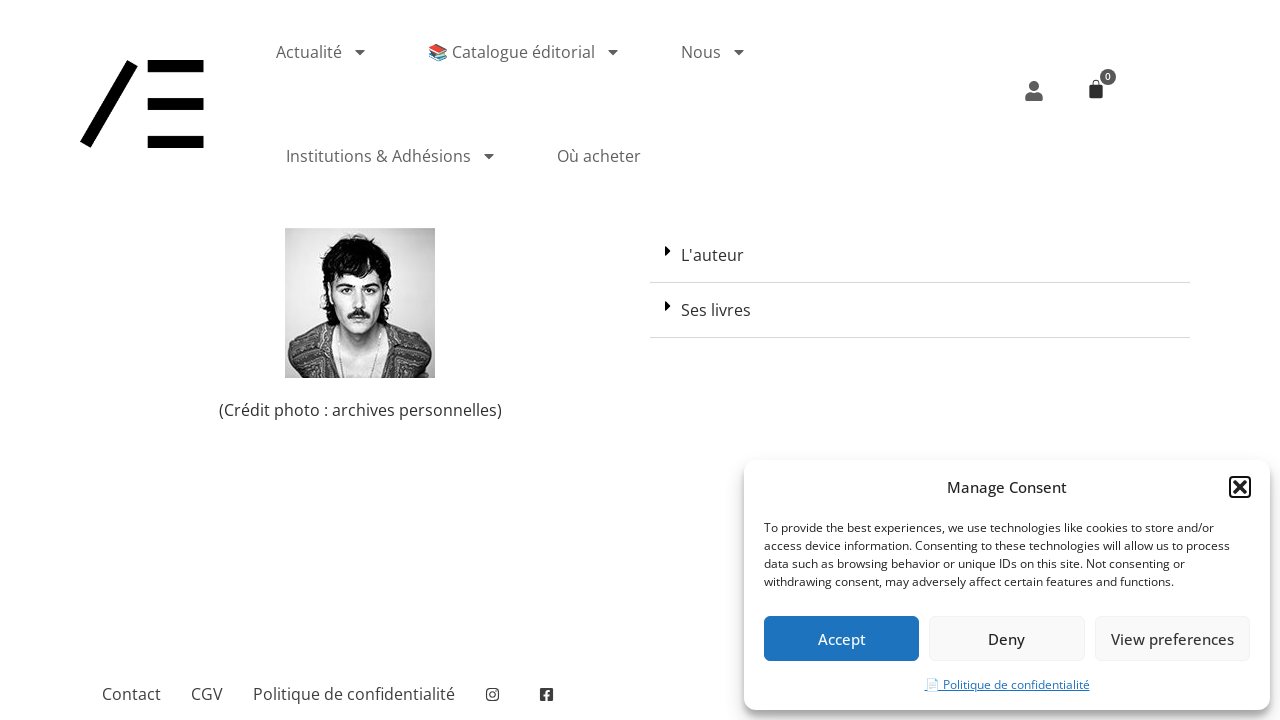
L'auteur (712, 255)
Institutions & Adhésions (391, 156)
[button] (1240, 487)
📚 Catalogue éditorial (524, 52)
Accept (842, 639)
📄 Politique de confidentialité (1007, 684)
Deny (1006, 639)
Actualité (322, 52)
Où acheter (599, 156)
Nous (714, 52)
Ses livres (716, 310)
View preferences (1172, 639)
